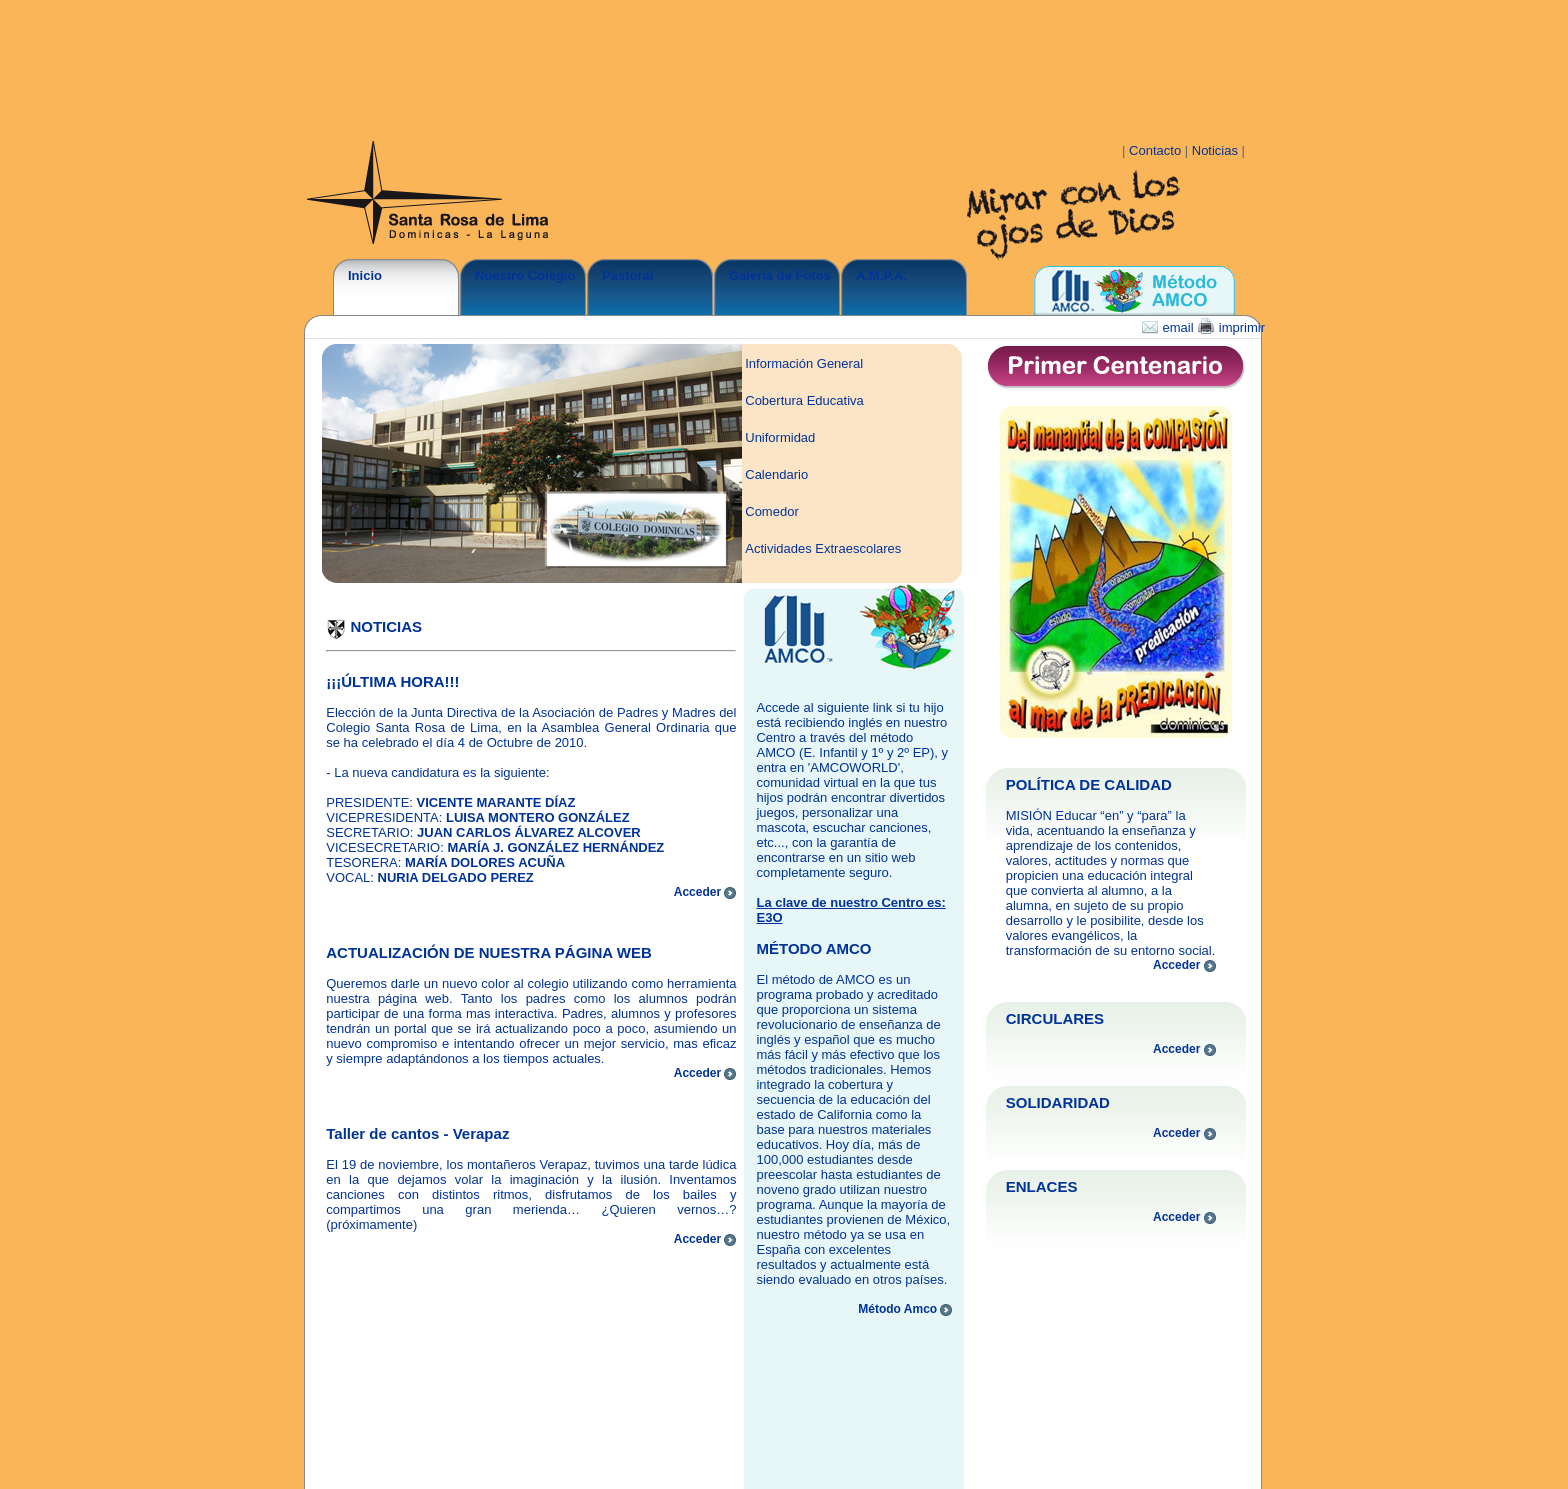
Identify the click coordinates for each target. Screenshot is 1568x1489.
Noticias (1217, 150)
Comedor (771, 511)
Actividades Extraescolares (823, 548)
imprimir (1231, 327)
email (1169, 327)
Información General (804, 363)
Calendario (776, 474)
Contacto (1157, 150)
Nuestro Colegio (525, 275)
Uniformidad (780, 437)
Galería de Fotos (780, 275)
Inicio (365, 275)
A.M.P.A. (881, 275)
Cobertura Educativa (804, 400)
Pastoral (627, 275)
